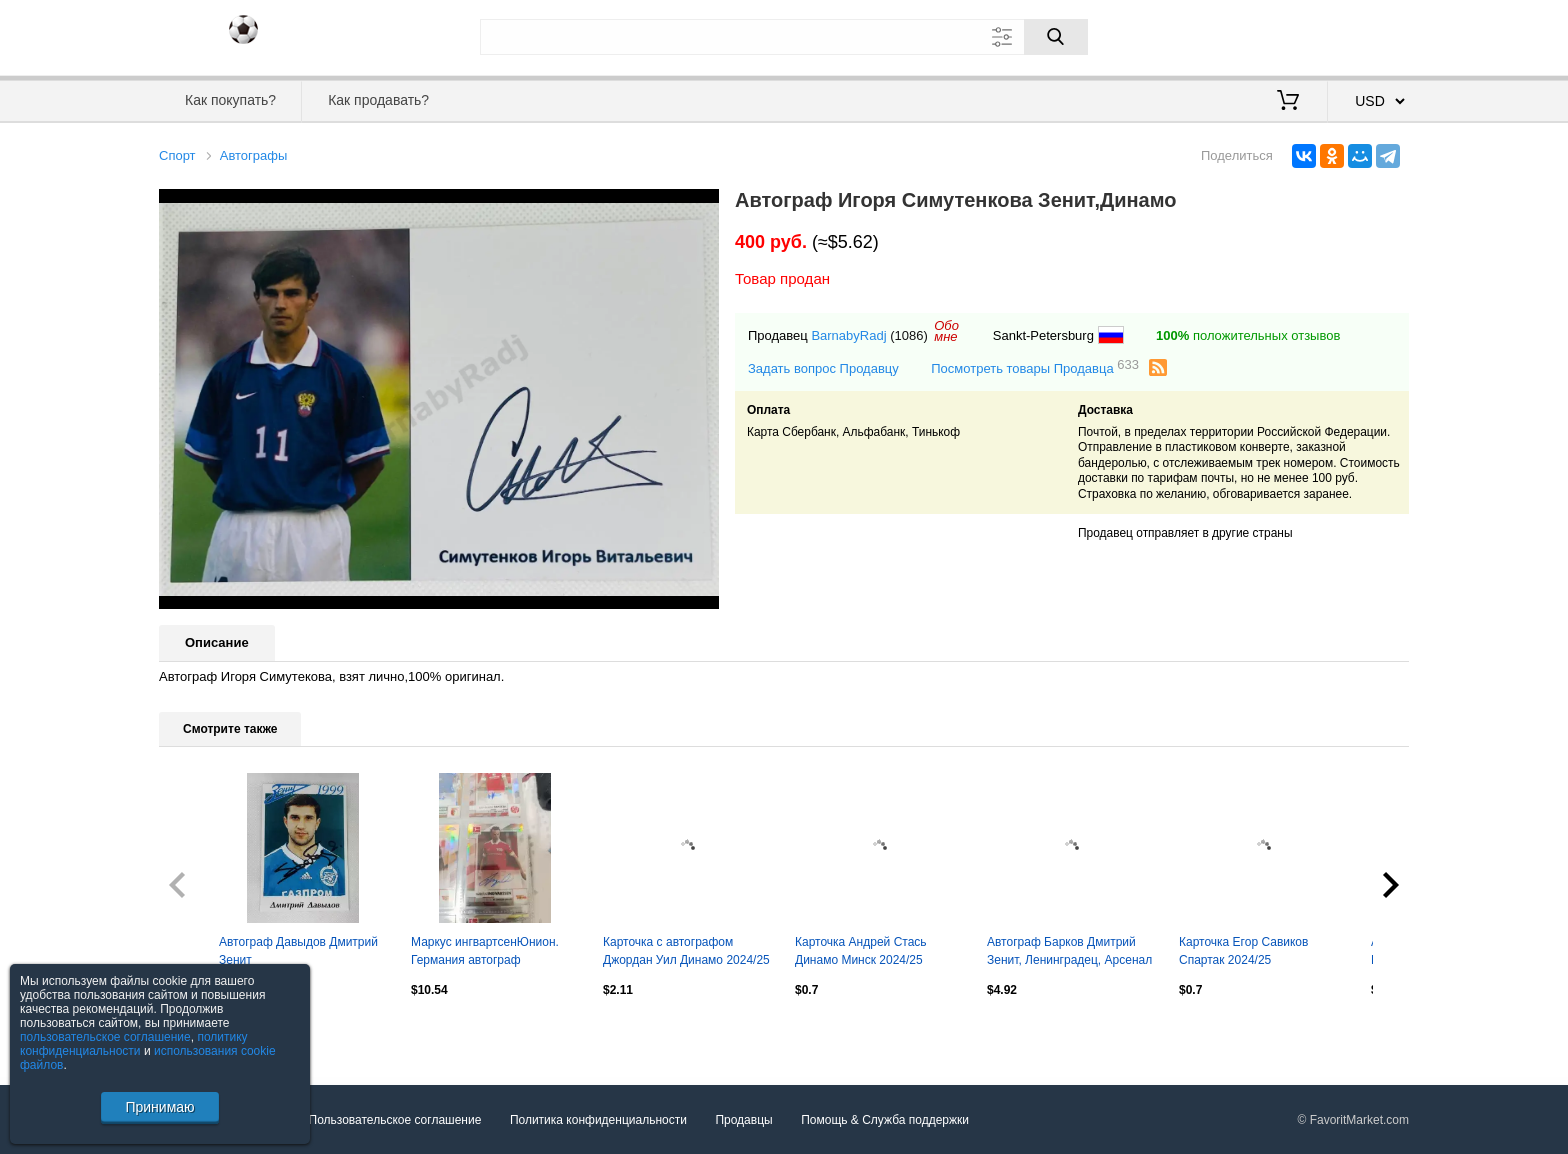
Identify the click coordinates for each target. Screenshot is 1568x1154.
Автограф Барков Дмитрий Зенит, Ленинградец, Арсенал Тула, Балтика (1069, 953)
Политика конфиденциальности (598, 1120)
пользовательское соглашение (105, 1037)
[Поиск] (1056, 37)
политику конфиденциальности (134, 1044)
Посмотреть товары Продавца (1035, 367)
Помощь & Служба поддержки (885, 1120)
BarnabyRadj (848, 335)
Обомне (946, 331)
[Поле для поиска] (784, 37)
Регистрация (1368, 35)
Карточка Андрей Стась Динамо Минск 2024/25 (861, 951)
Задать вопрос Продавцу (823, 368)
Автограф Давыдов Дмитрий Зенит (298, 951)
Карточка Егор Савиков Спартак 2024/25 (1243, 951)
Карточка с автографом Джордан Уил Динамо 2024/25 (686, 951)
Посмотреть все (203, 1032)
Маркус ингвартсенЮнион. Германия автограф (485, 951)
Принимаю (159, 1107)
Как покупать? (230, 100)
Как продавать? (378, 100)
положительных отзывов (1248, 335)
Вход (1292, 35)
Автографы (254, 155)
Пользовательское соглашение (395, 1120)
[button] (701, 207)
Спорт (177, 155)
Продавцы (743, 1120)
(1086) (909, 335)
